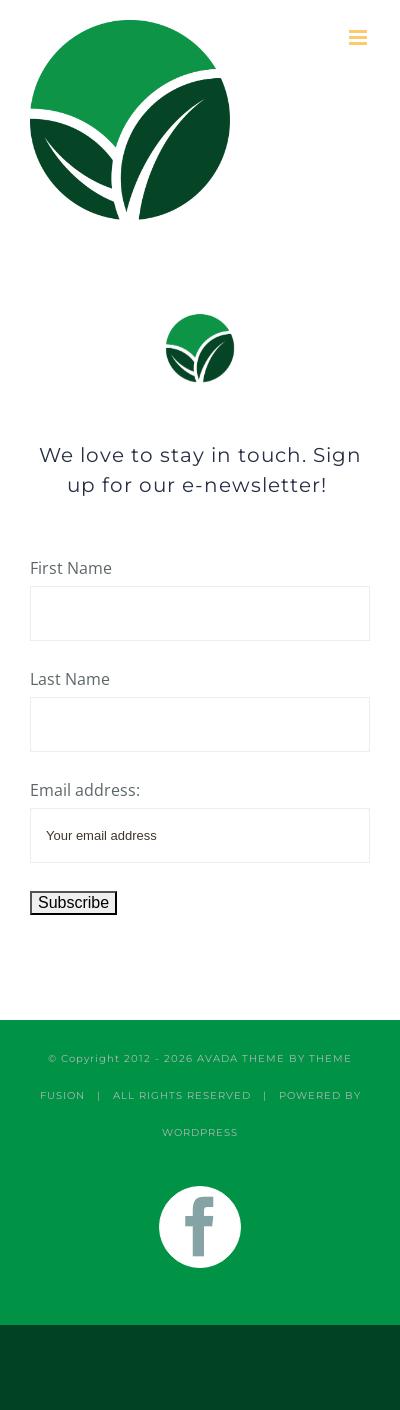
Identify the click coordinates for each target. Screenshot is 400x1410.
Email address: (85, 790)
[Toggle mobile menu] (359, 37)
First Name (71, 568)
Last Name (70, 679)
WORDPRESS (200, 1132)
